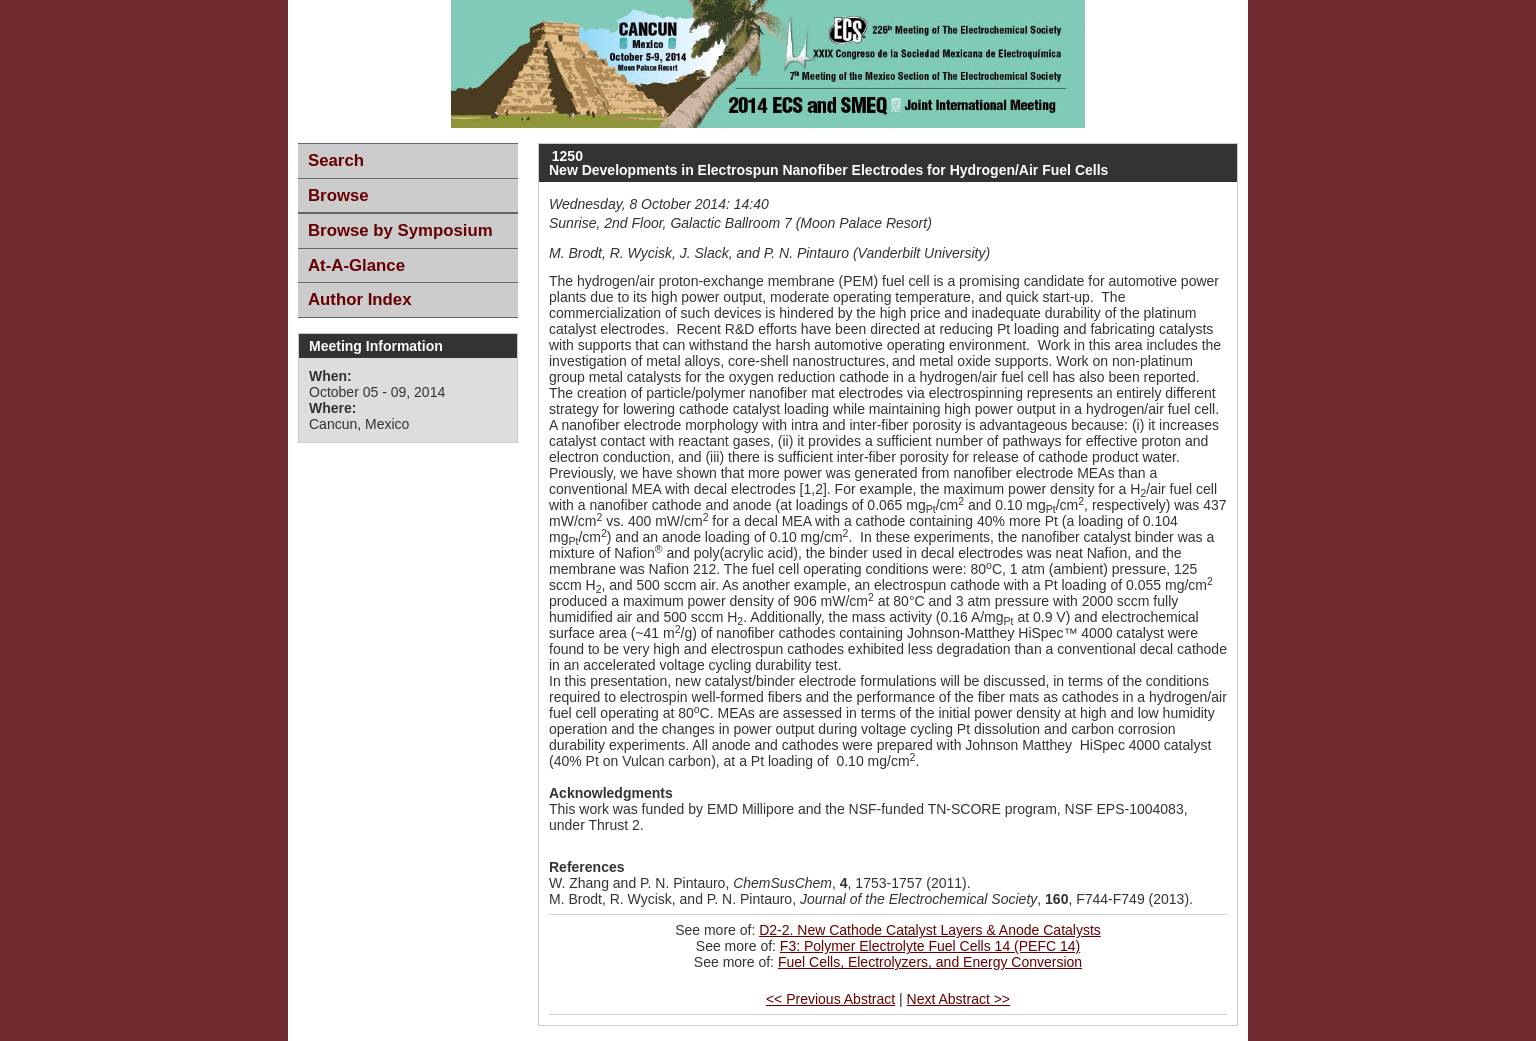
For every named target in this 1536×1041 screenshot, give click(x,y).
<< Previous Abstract (830, 999)
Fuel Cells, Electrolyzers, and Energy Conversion (930, 962)
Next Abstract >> (959, 999)
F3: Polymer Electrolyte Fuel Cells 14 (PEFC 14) (930, 946)
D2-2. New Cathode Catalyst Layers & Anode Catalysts (930, 930)
